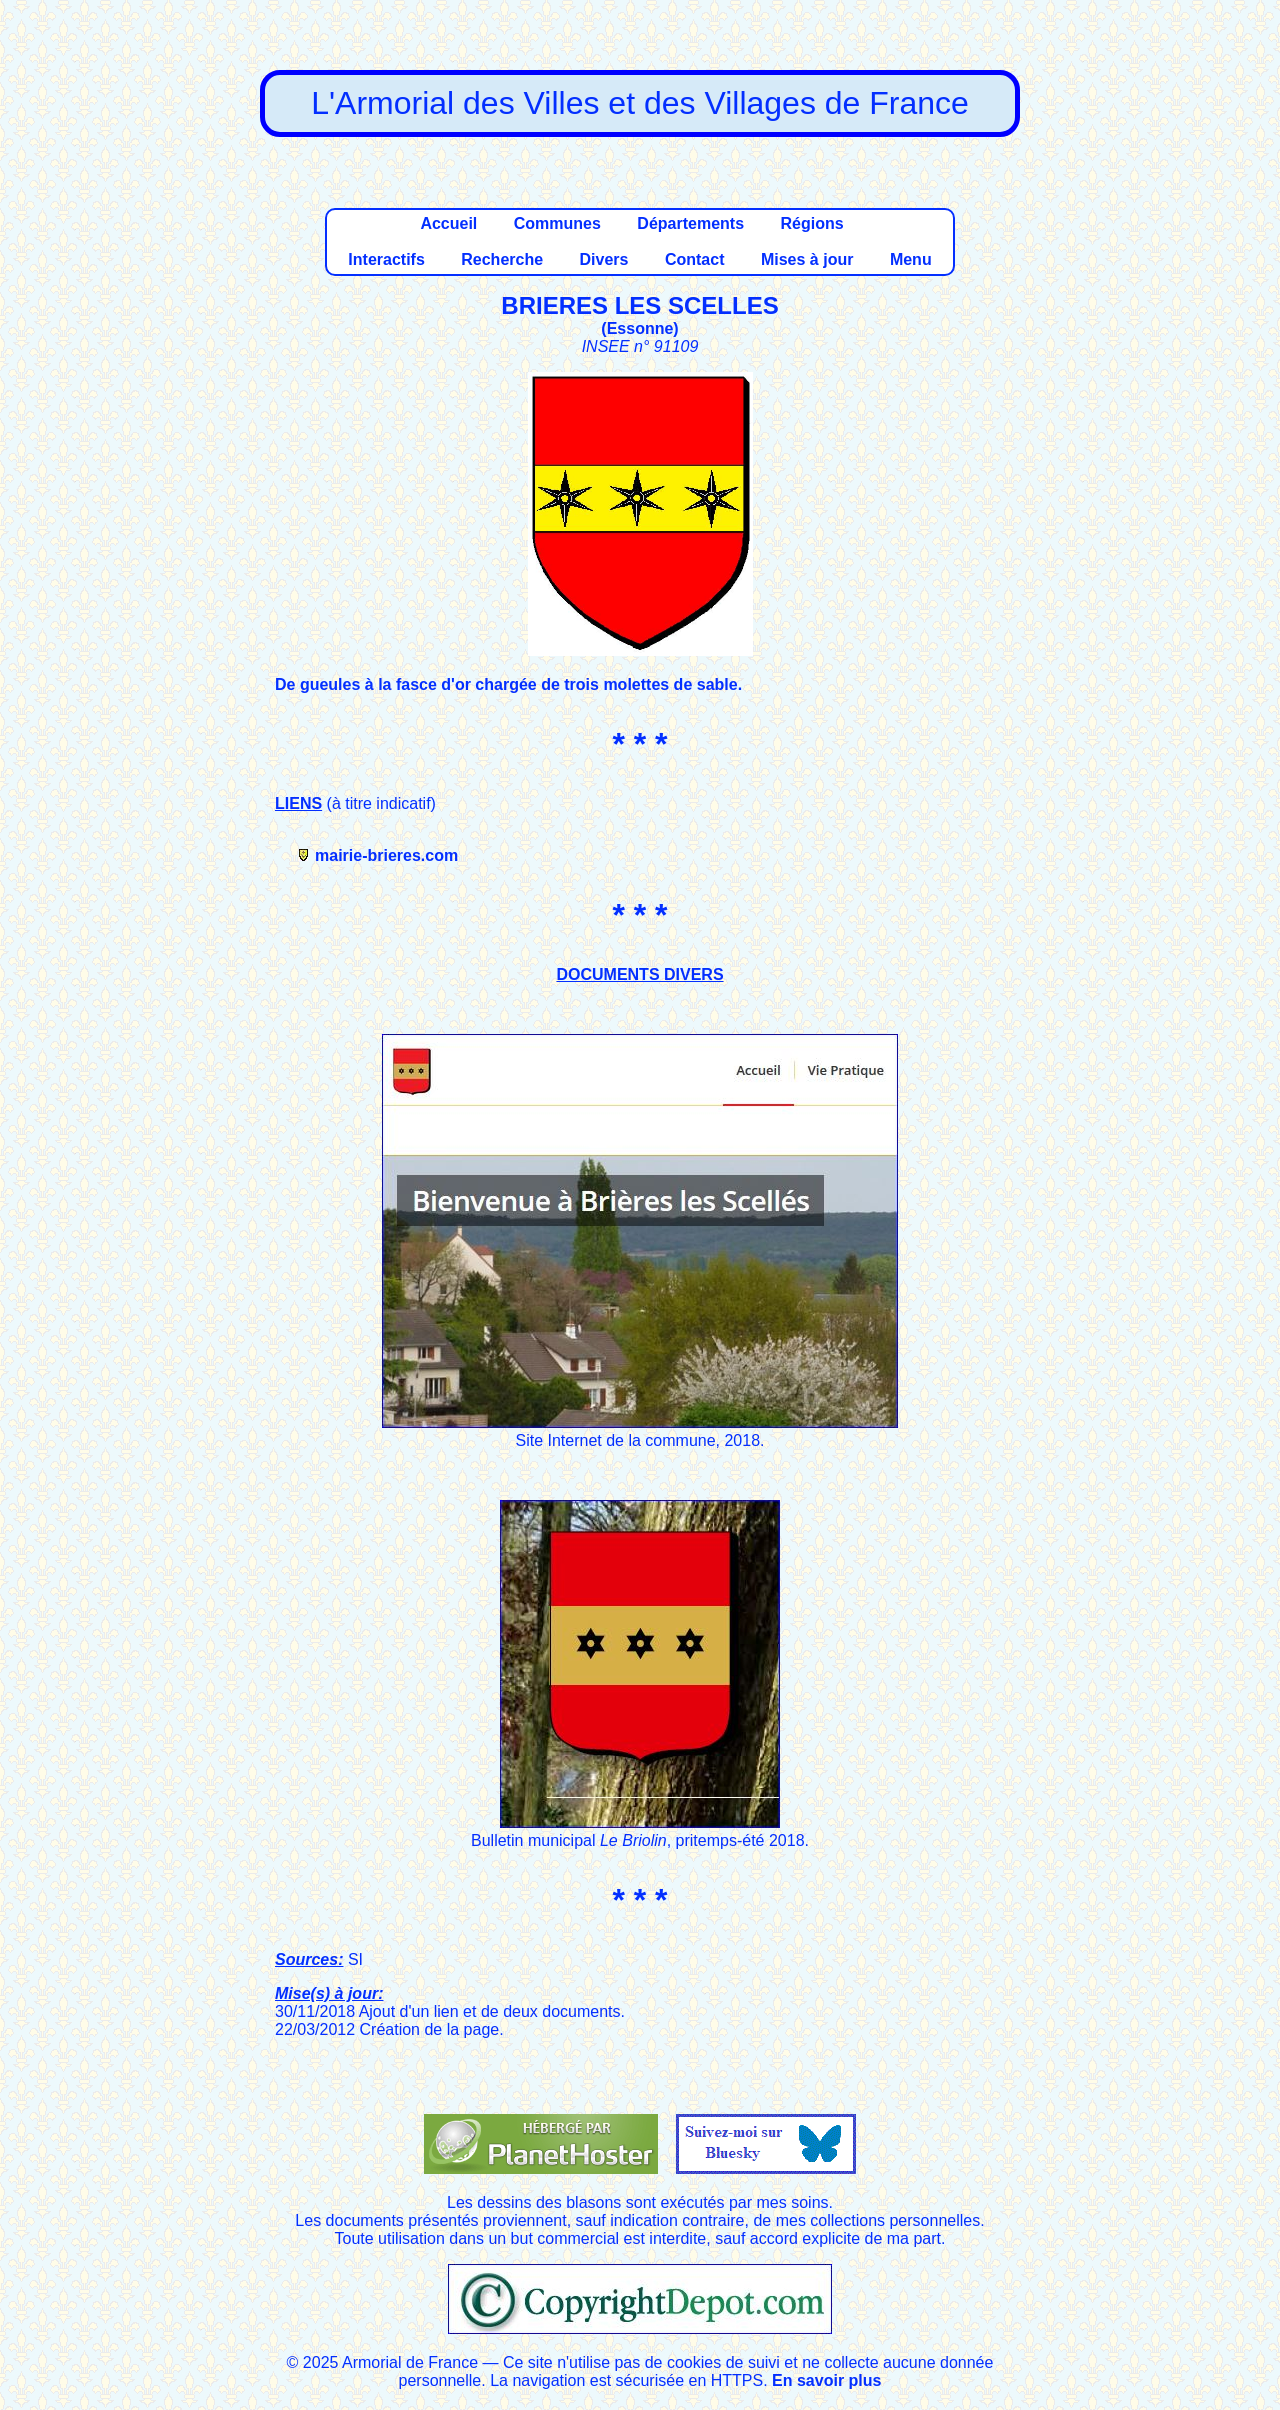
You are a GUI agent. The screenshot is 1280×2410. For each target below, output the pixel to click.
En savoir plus (826, 2380)
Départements (690, 223)
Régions (811, 223)
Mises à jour (807, 259)
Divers (604, 259)
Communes (557, 223)
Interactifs (386, 259)
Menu (911, 259)
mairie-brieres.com (386, 855)
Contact (695, 259)
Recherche (502, 259)
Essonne (640, 328)
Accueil (448, 223)
